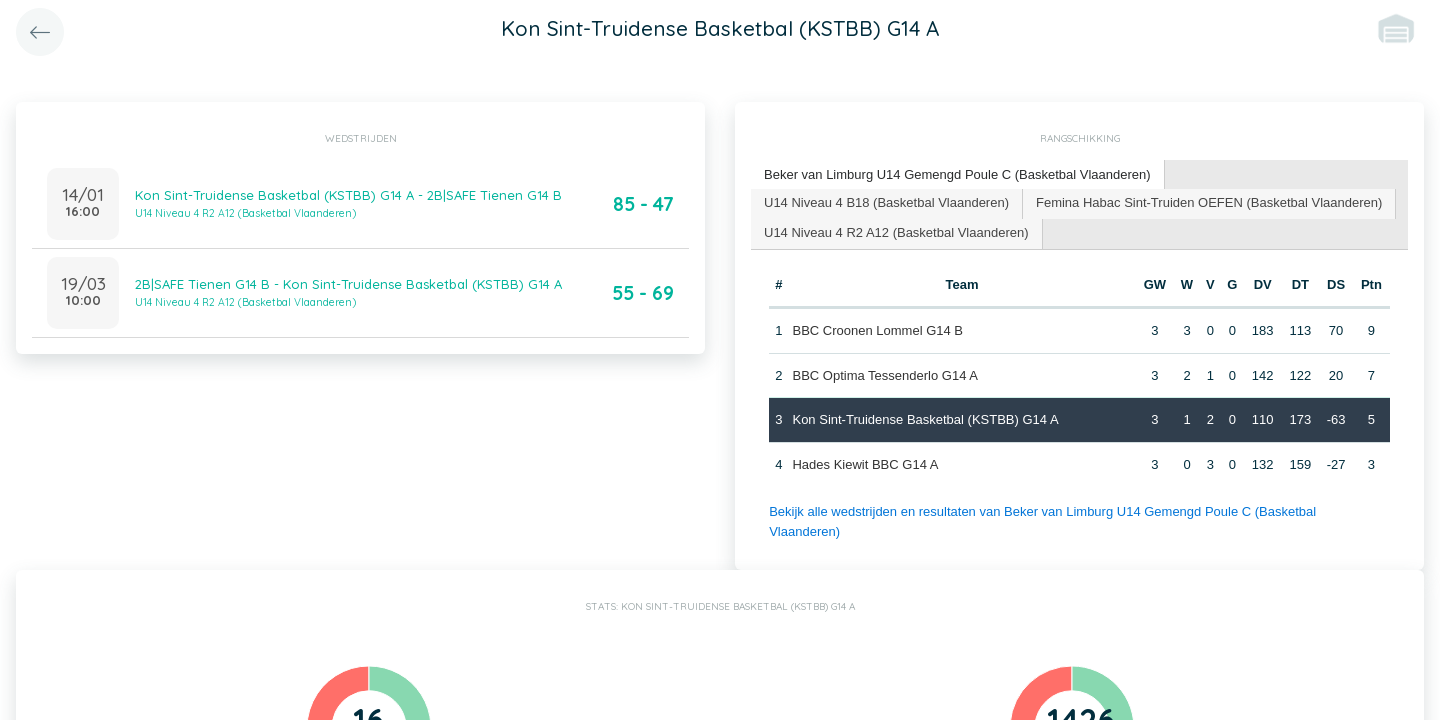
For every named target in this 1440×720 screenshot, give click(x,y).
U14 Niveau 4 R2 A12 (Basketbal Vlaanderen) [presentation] (896, 232)
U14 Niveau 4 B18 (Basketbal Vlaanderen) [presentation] (886, 202)
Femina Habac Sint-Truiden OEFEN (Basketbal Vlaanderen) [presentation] (1209, 202)
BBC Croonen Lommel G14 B (877, 330)
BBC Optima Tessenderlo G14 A (884, 375)
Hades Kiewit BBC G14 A (865, 464)
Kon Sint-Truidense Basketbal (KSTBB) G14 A (925, 419)
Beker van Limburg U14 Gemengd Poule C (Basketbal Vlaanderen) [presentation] (957, 174)
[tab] (958, 175)
